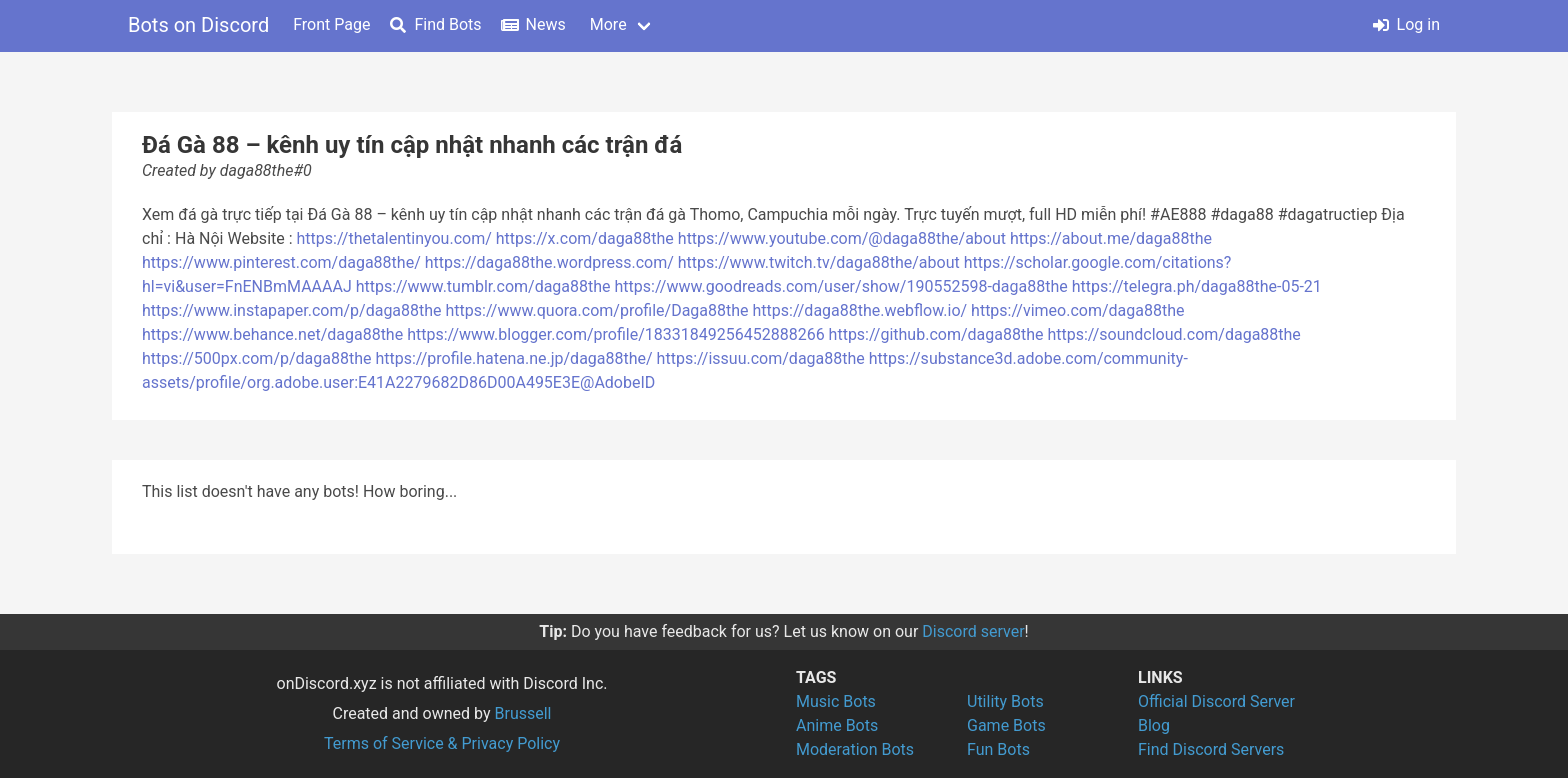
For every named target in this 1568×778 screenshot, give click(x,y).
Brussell (523, 713)
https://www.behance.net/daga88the (272, 334)
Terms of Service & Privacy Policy (442, 743)
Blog (1154, 725)
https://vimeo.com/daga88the (1077, 310)
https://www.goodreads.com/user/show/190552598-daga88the (841, 286)
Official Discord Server (1216, 701)
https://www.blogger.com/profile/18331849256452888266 (616, 334)
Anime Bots (837, 725)
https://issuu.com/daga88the (761, 358)
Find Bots (435, 24)
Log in (1406, 24)
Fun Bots (998, 749)
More (608, 24)
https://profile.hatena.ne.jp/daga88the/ (513, 358)
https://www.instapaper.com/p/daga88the (292, 310)
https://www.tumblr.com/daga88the (483, 286)
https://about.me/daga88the (1111, 238)
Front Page (331, 24)
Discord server (973, 631)
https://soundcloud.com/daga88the (1173, 334)
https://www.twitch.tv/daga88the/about (819, 262)
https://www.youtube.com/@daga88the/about (842, 238)
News (534, 24)
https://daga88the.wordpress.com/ (549, 262)
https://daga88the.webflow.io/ (860, 310)
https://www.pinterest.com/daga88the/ (281, 262)
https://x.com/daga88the (585, 238)
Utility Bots (1005, 701)
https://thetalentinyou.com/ (394, 238)
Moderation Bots (855, 749)
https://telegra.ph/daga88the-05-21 (1197, 286)
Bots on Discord (198, 25)
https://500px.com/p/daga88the (257, 358)
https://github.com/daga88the (936, 334)
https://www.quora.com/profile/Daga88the (597, 310)
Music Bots (836, 701)
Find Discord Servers (1211, 749)
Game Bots (1006, 725)
